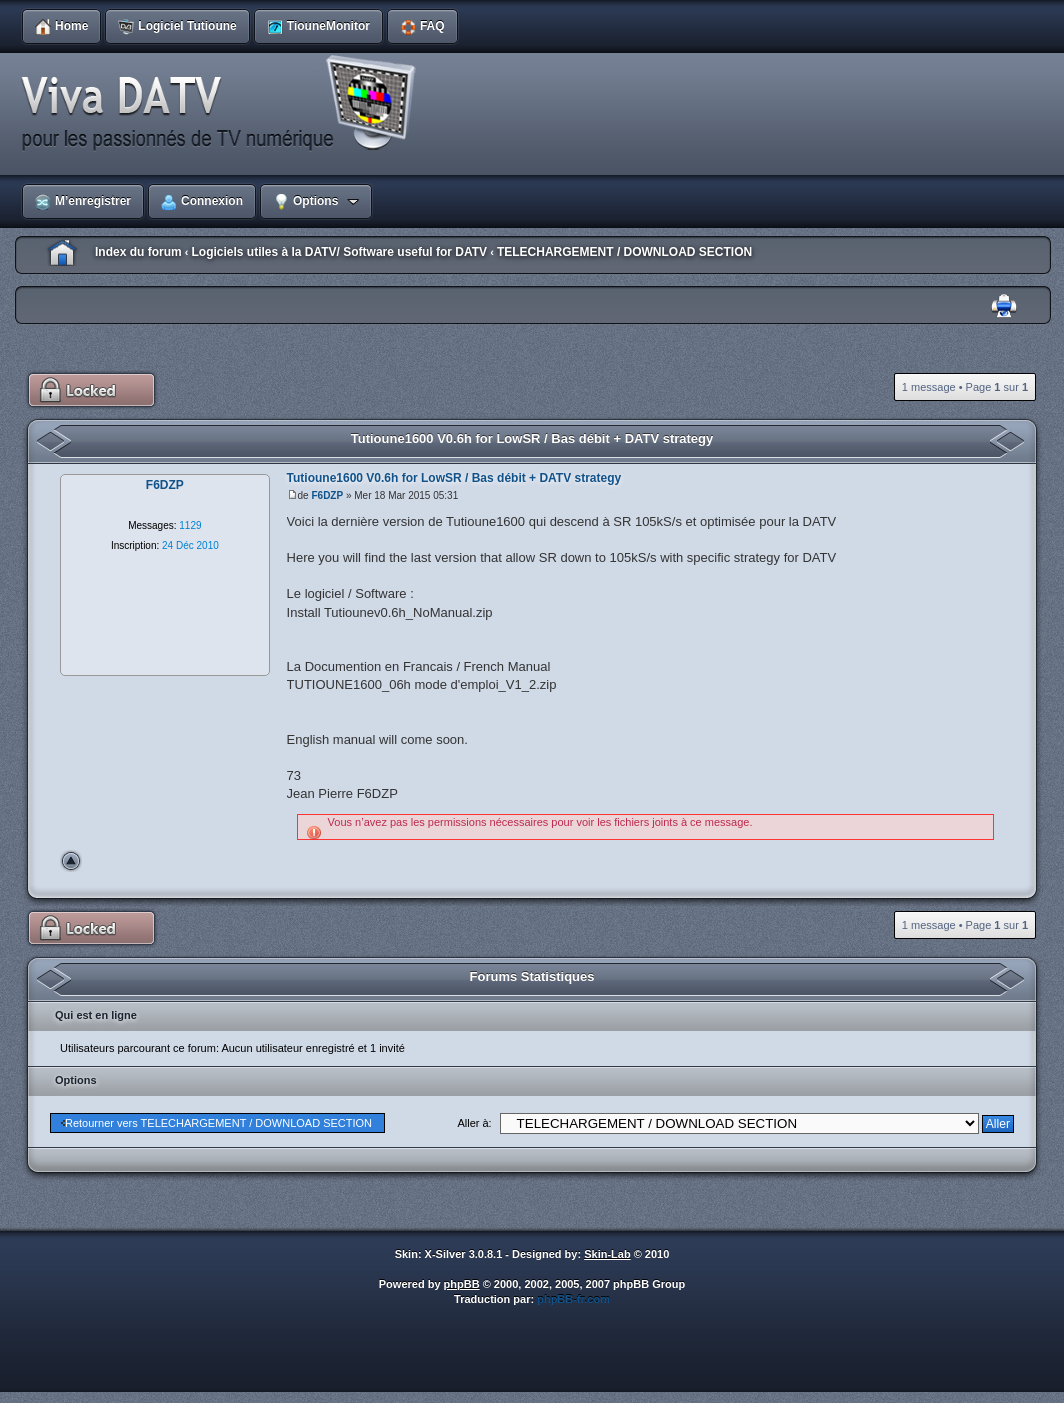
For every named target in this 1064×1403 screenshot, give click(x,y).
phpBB (462, 1284)
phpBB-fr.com (573, 1299)
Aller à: (474, 1123)
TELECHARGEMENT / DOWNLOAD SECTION (624, 252)
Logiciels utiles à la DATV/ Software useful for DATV (339, 252)
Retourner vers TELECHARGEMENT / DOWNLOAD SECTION (218, 1123)
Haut (71, 861)
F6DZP (327, 495)
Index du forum (138, 252)
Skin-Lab (607, 1254)
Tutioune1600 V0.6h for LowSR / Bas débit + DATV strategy (532, 438)
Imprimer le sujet (1004, 306)
